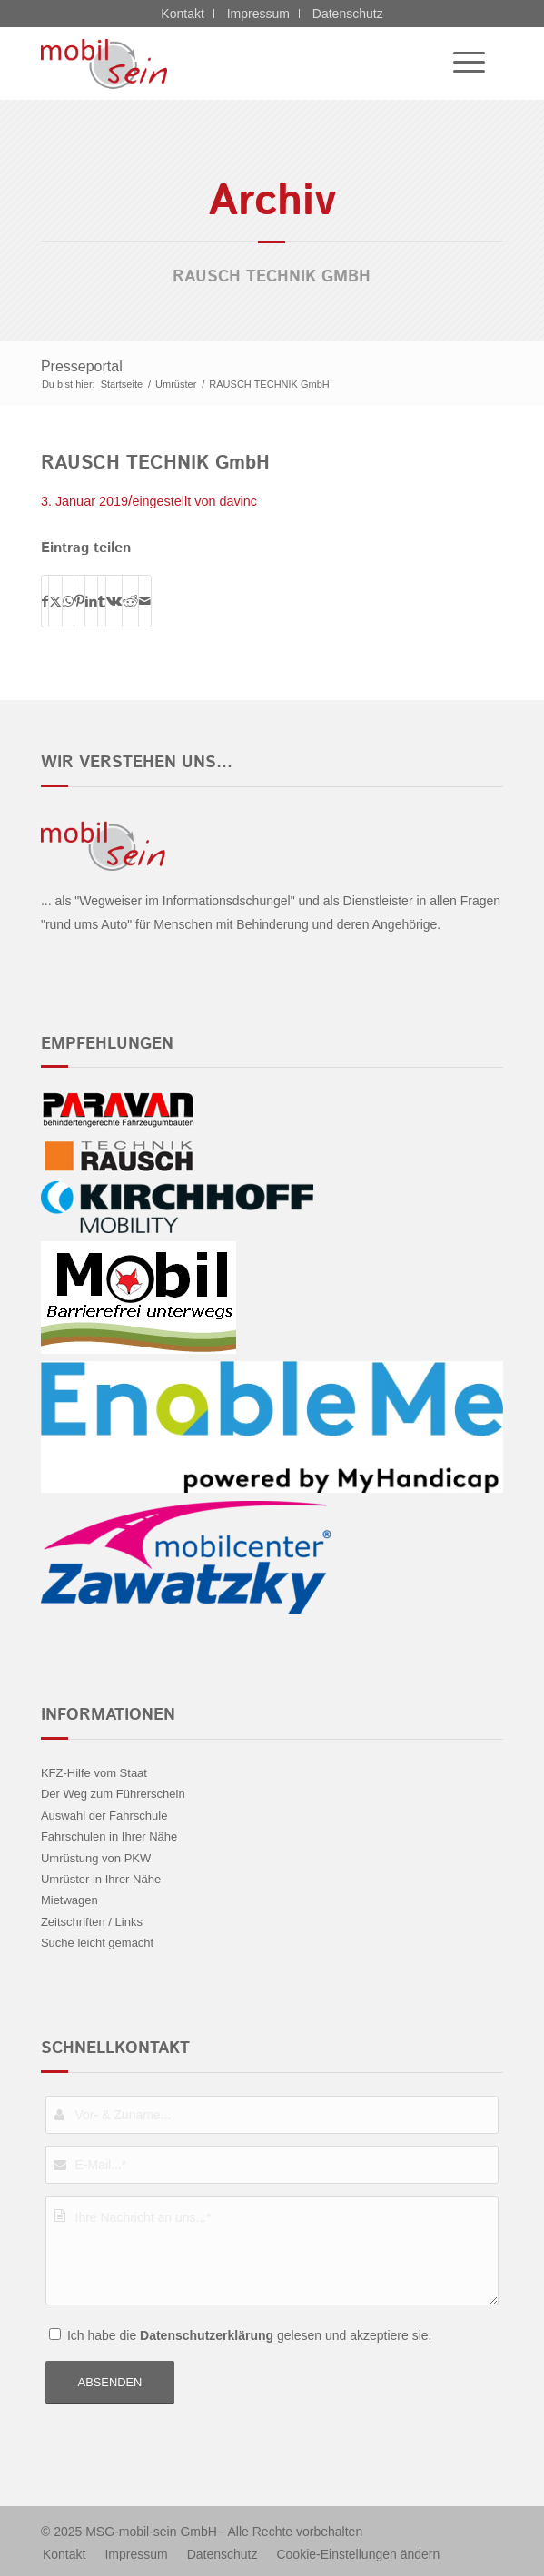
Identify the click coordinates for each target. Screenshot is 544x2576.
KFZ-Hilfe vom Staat (94, 1773)
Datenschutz (347, 13)
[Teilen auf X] (55, 601)
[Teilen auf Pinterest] (79, 601)
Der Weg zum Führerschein (113, 1794)
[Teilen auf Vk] (114, 601)
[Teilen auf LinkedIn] (91, 601)
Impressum (258, 13)
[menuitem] (460, 63)
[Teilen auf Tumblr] (101, 601)
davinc (238, 501)
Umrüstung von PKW (96, 1858)
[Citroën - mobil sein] (225, 63)
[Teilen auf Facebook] (45, 601)
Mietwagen (69, 1900)
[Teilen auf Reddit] (130, 601)
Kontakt (182, 13)
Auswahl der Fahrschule (104, 1815)
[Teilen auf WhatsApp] (68, 601)
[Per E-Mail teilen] (145, 601)
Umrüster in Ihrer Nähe (101, 1879)
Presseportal (82, 366)
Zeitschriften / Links (92, 1922)
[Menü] (460, 63)
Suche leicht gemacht (97, 1942)
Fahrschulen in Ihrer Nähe (109, 1836)
